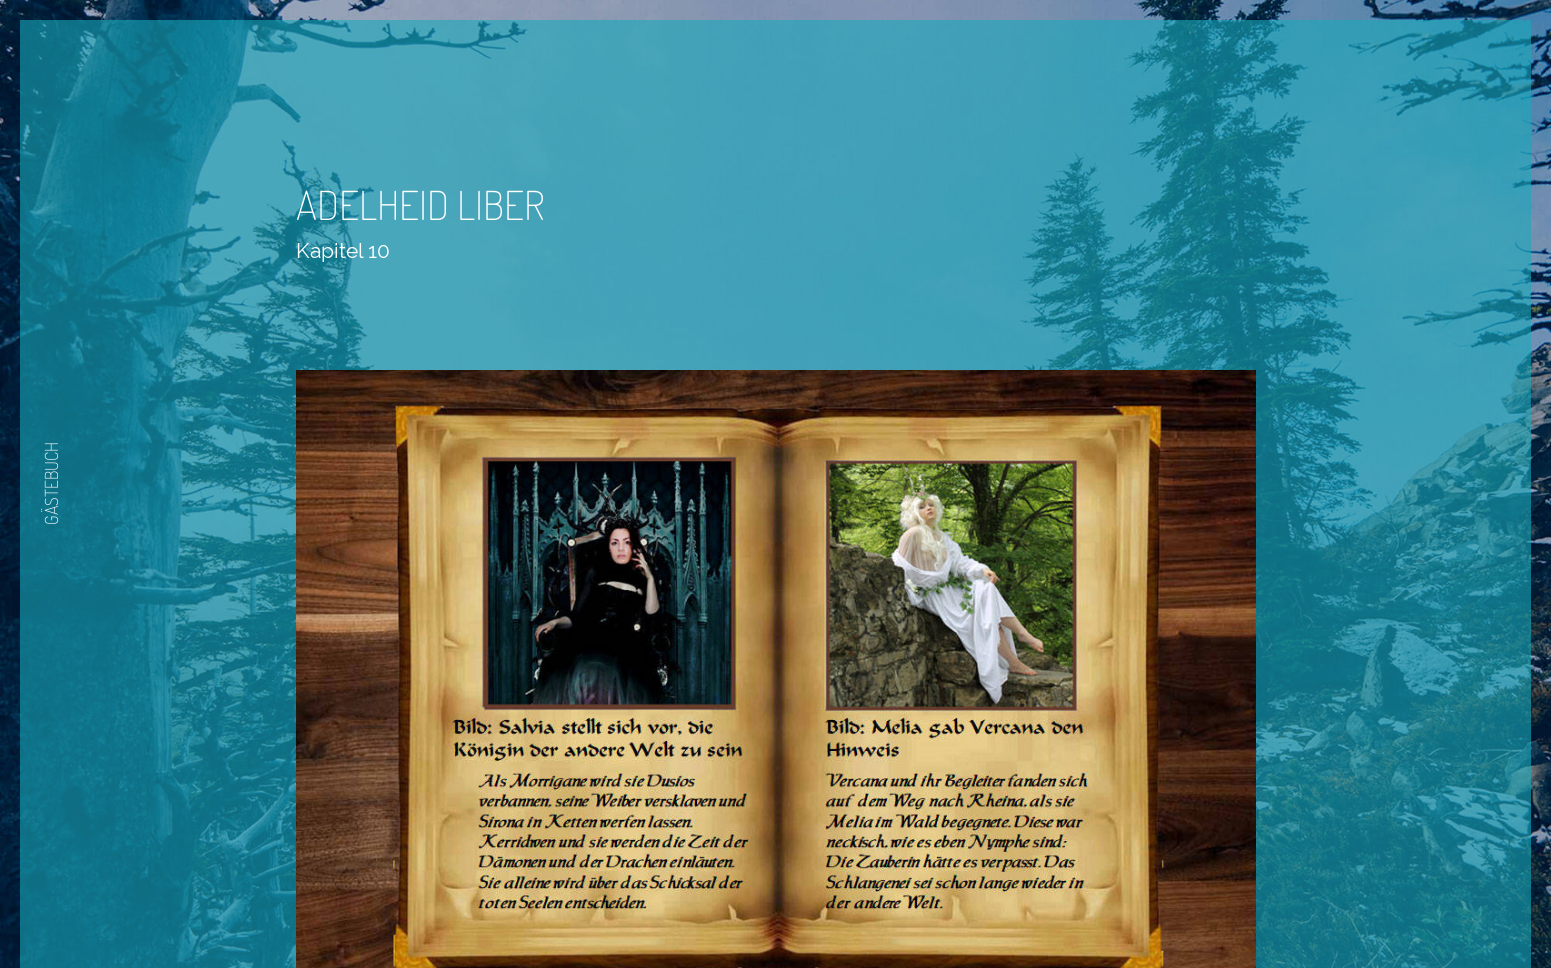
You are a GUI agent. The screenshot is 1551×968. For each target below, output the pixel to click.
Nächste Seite (831, 910)
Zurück (716, 910)
